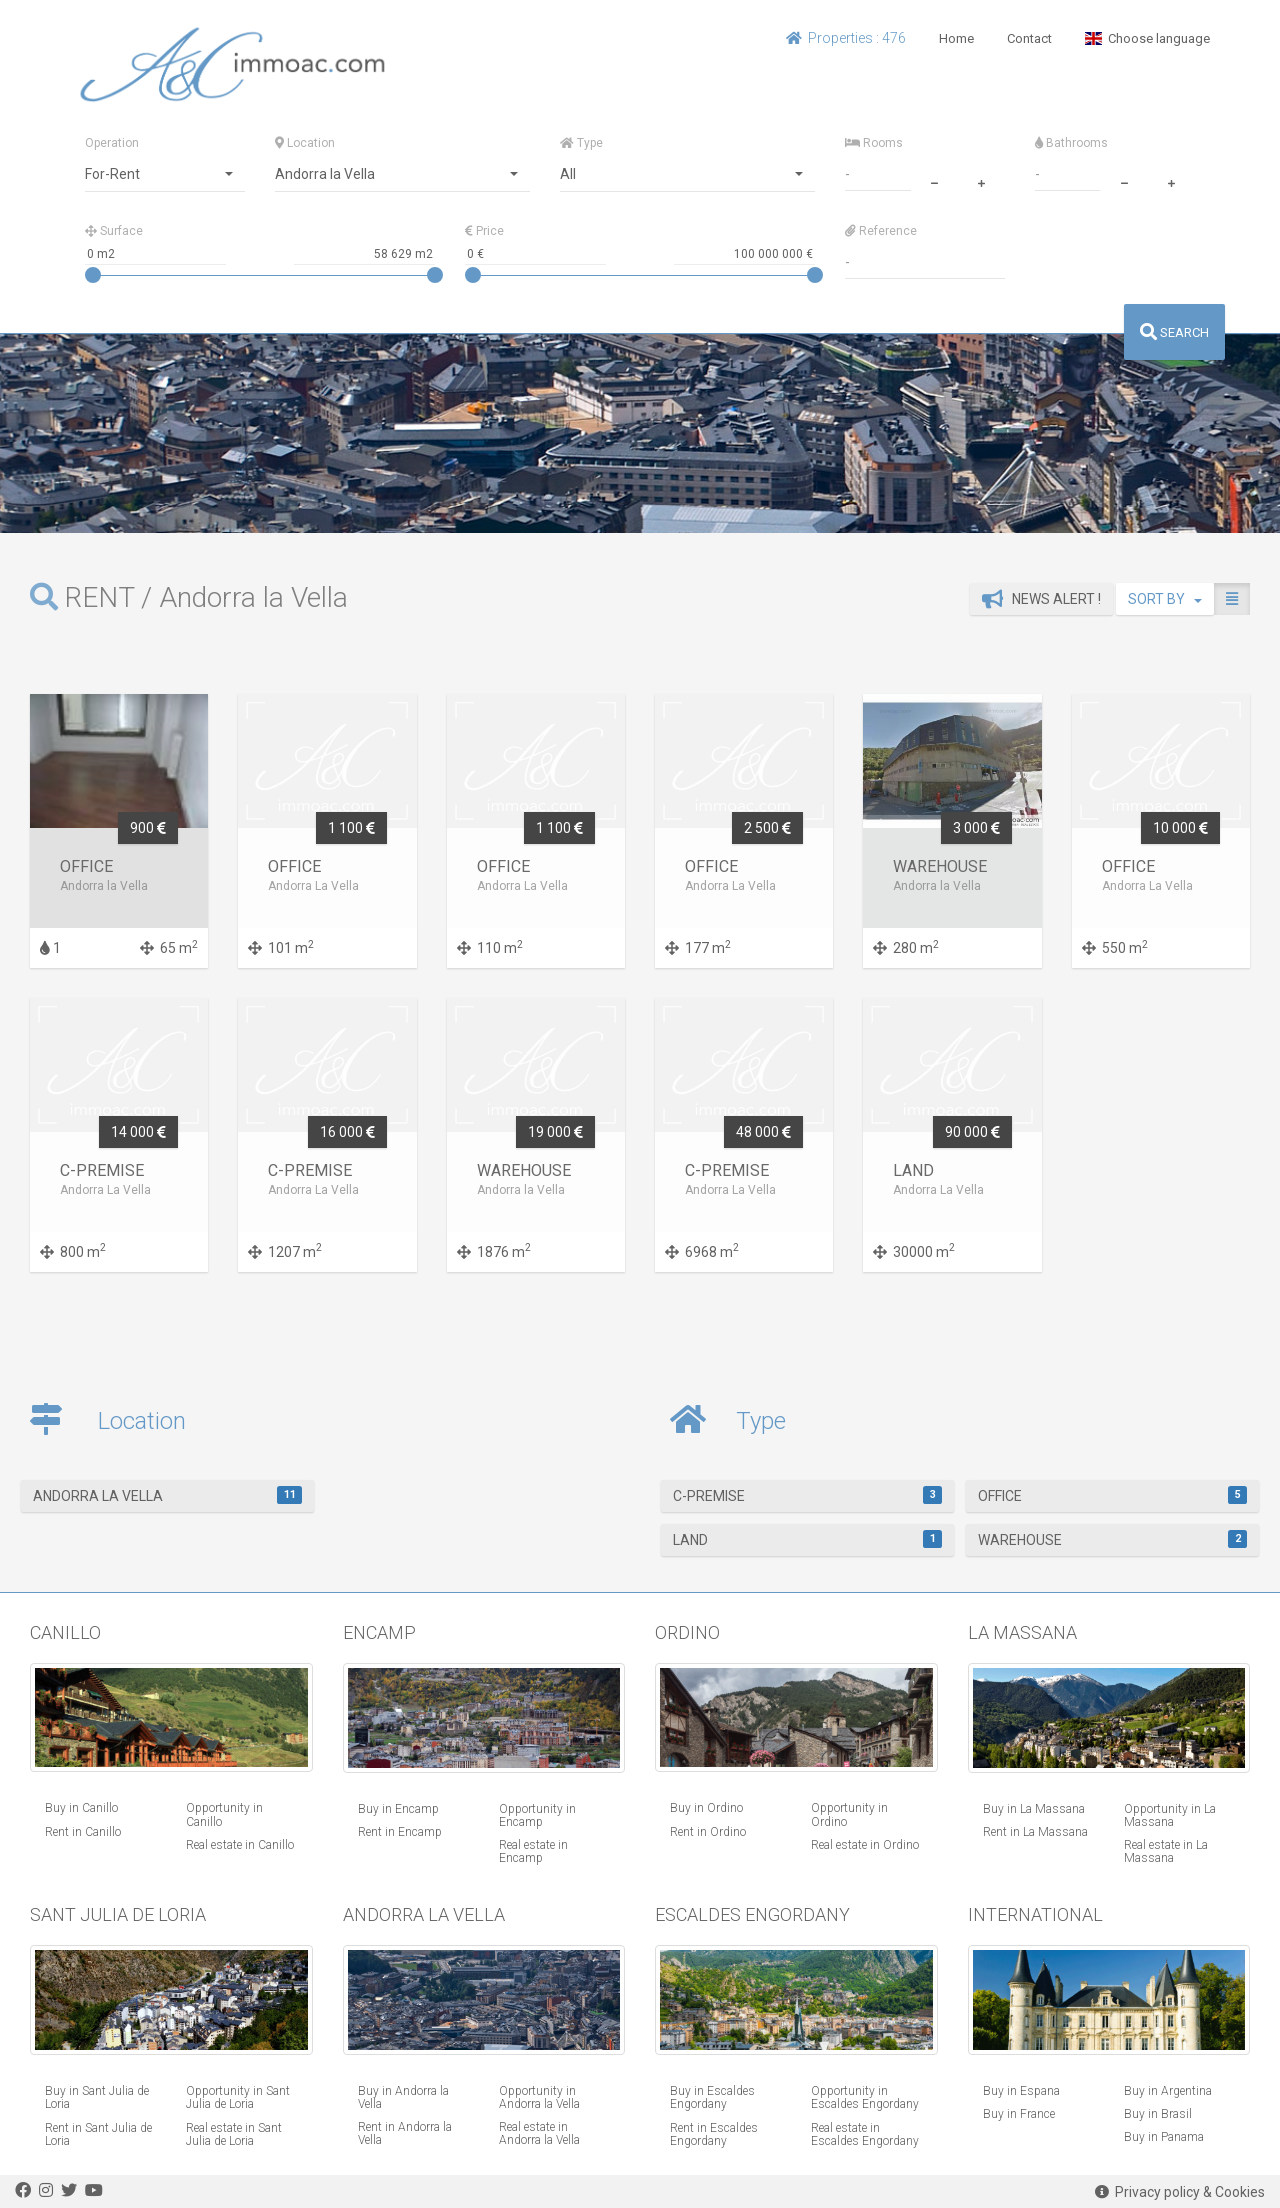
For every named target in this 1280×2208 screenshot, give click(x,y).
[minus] (934, 181)
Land (807, 1539)
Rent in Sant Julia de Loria (98, 2134)
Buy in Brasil (1158, 2114)
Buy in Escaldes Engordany (712, 2097)
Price (484, 231)
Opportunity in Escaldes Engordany (865, 2097)
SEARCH (1174, 332)
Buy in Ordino (706, 1808)
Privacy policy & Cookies (1180, 2192)
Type (581, 143)
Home (956, 38)
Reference (881, 231)
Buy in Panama (1164, 2137)
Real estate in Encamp (533, 1851)
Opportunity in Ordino (849, 1814)
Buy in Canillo (81, 1808)
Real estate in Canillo (240, 1845)
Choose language (1147, 38)
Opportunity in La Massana (1170, 1815)
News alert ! (1041, 599)
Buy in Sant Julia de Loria (97, 2097)
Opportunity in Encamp (537, 1815)
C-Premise (807, 1495)
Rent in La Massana (1035, 1832)
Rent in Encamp (400, 1832)
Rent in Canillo (83, 1832)
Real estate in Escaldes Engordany (865, 2134)
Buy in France (1019, 2114)
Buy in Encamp (398, 1809)
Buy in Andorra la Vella (403, 2097)
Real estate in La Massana (1166, 1851)
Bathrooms (1071, 143)
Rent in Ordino (708, 1832)
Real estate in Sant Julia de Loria (234, 2134)
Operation (112, 143)
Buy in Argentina (1168, 2091)
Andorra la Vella (167, 1495)
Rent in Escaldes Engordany (714, 2134)
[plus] (981, 181)
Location (305, 143)
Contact (1029, 38)
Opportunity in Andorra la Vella (539, 2097)
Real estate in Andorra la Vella (539, 2133)
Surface (114, 231)
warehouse (1112, 1539)
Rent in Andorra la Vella (405, 2133)
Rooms (874, 143)
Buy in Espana (1021, 2091)
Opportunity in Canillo (224, 1814)
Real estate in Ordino (865, 1845)
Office (1112, 1495)
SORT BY (1165, 599)
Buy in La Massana (1034, 1809)
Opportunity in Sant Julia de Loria (238, 2097)
